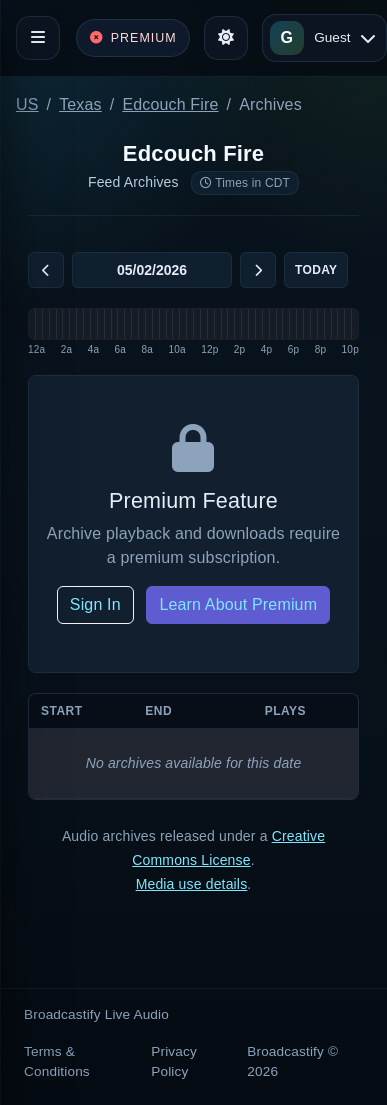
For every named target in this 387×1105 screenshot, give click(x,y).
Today (316, 270)
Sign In (95, 604)
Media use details (192, 884)
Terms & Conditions (57, 1061)
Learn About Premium (238, 604)
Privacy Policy (174, 1061)
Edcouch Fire (170, 104)
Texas (80, 104)
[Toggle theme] (226, 38)
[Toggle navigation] (38, 38)
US (27, 104)
